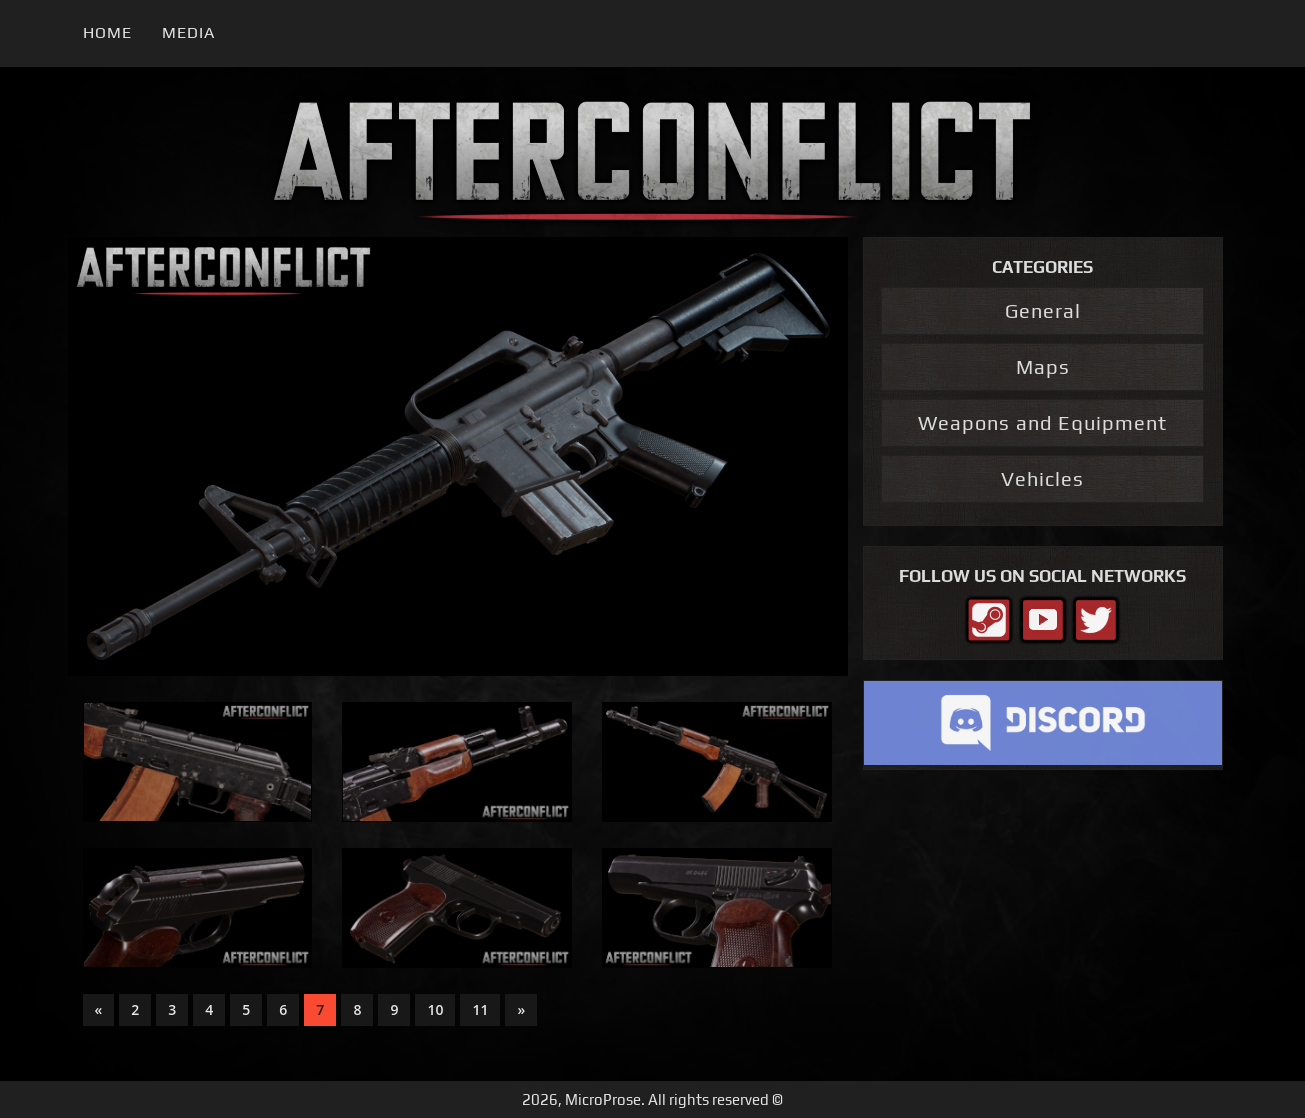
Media (188, 32)
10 (435, 1009)
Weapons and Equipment (1042, 422)
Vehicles (1042, 478)
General (1043, 310)
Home (107, 32)
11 (480, 1009)
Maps (1043, 366)
